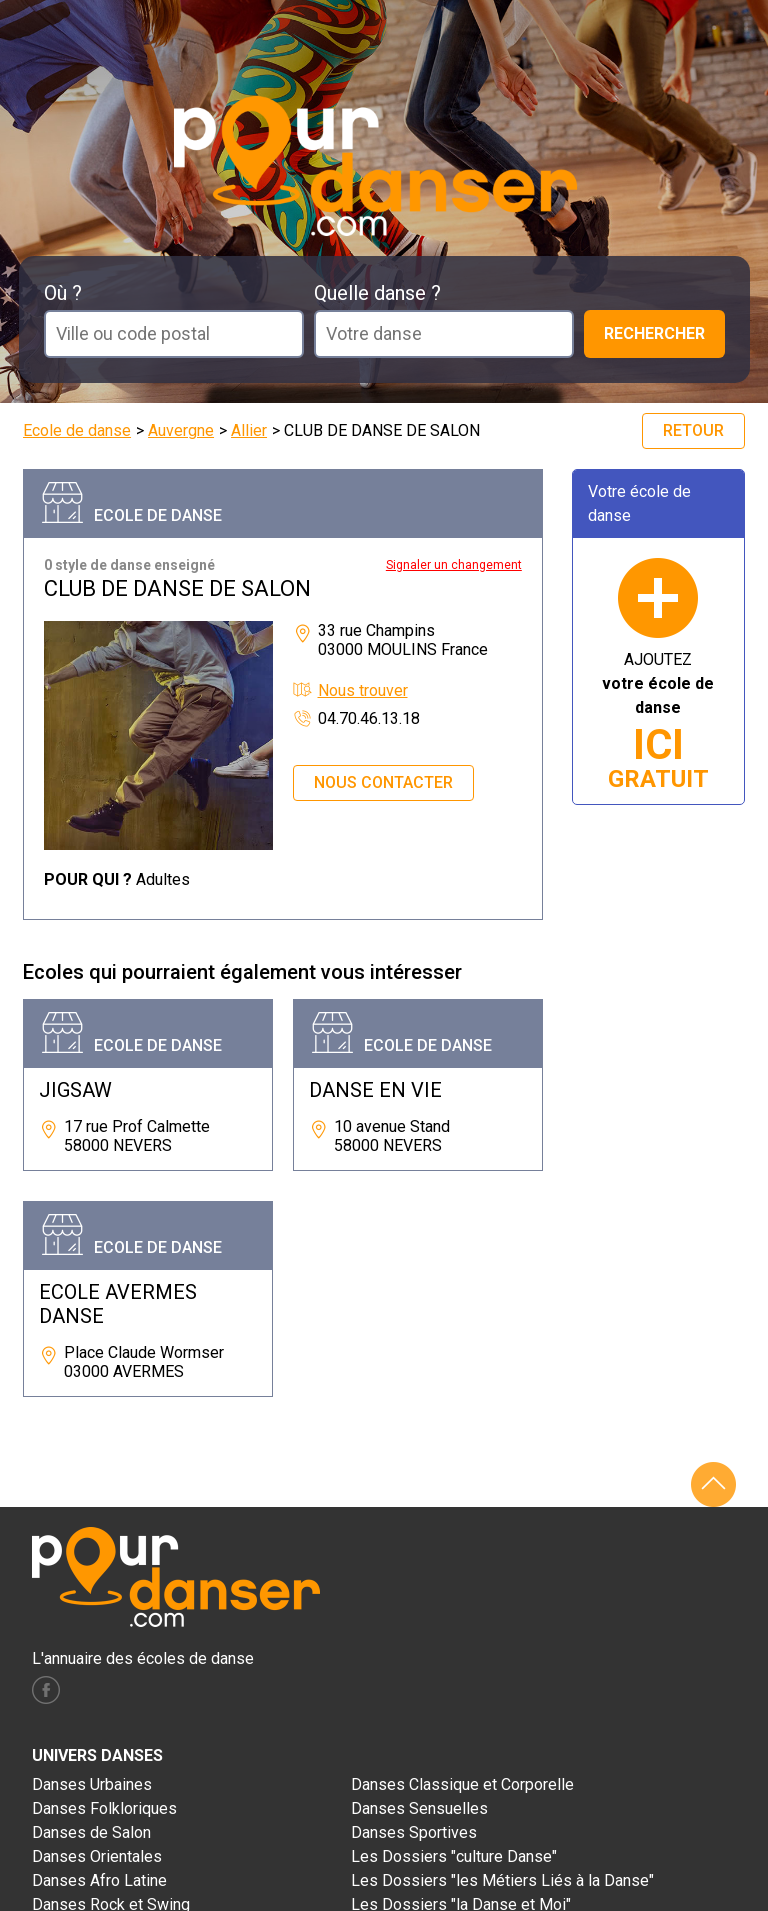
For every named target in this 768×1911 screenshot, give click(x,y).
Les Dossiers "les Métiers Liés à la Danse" (502, 1880)
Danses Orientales (97, 1856)
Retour (693, 430)
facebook (46, 1690)
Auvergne (181, 430)
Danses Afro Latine (99, 1880)
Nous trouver (363, 690)
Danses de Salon (91, 1832)
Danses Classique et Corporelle (462, 1784)
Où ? (63, 293)
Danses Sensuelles (419, 1808)
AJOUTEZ (658, 721)
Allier (249, 430)
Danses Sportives (414, 1832)
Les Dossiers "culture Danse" (454, 1856)
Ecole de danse (77, 430)
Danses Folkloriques (104, 1808)
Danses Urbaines (92, 1784)
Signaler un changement (454, 565)
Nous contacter (383, 782)
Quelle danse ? (377, 293)
